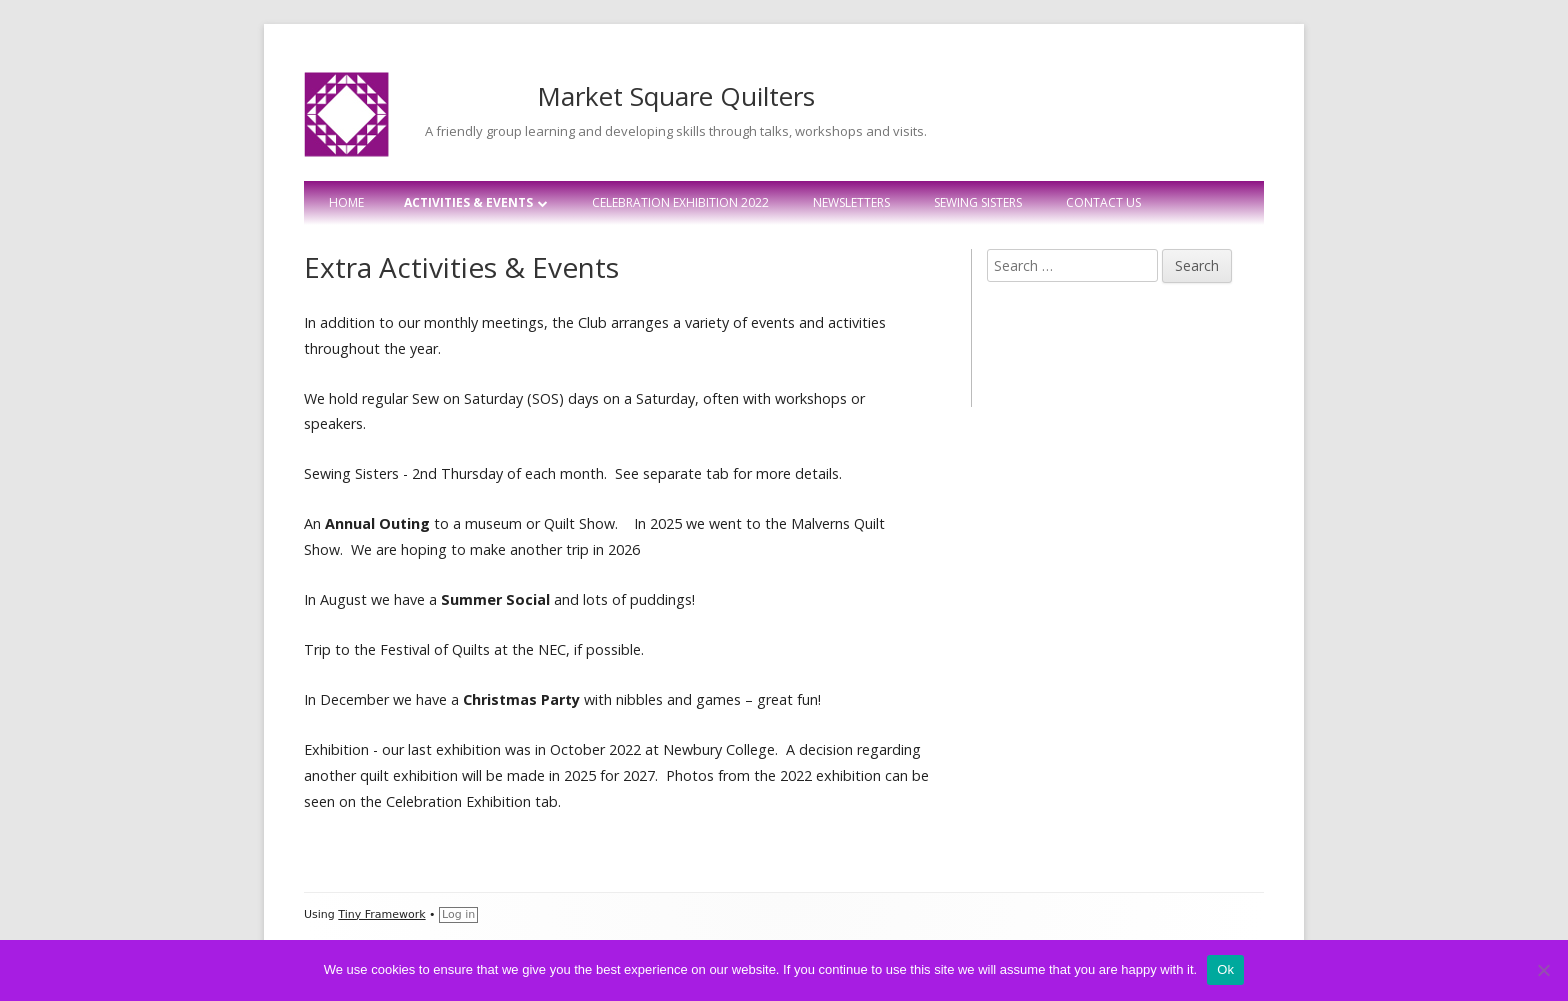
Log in (458, 914)
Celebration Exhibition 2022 (680, 202)
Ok (1225, 969)
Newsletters (851, 202)
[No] (1543, 970)
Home (346, 202)
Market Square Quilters (676, 96)
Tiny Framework (381, 914)
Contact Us (1103, 202)
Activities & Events (468, 202)
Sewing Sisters (978, 202)
